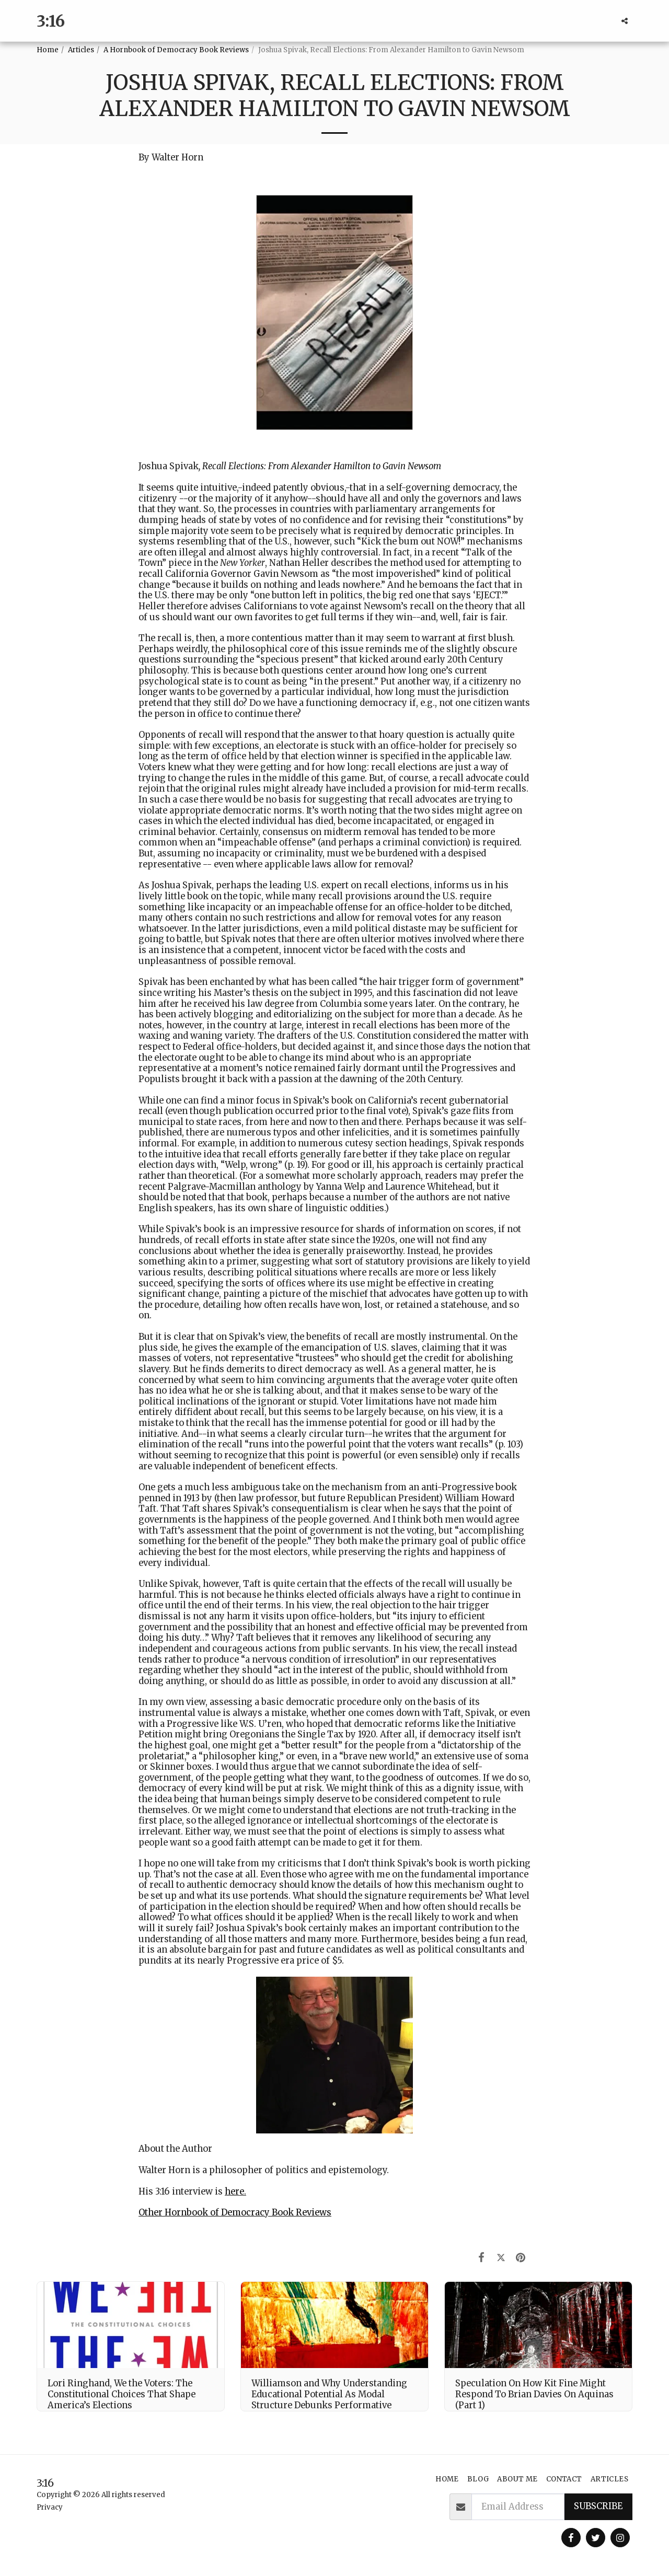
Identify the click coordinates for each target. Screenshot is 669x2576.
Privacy (50, 2507)
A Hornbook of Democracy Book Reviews (176, 49)
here (234, 2191)
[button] (624, 21)
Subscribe (598, 2506)
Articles (81, 49)
